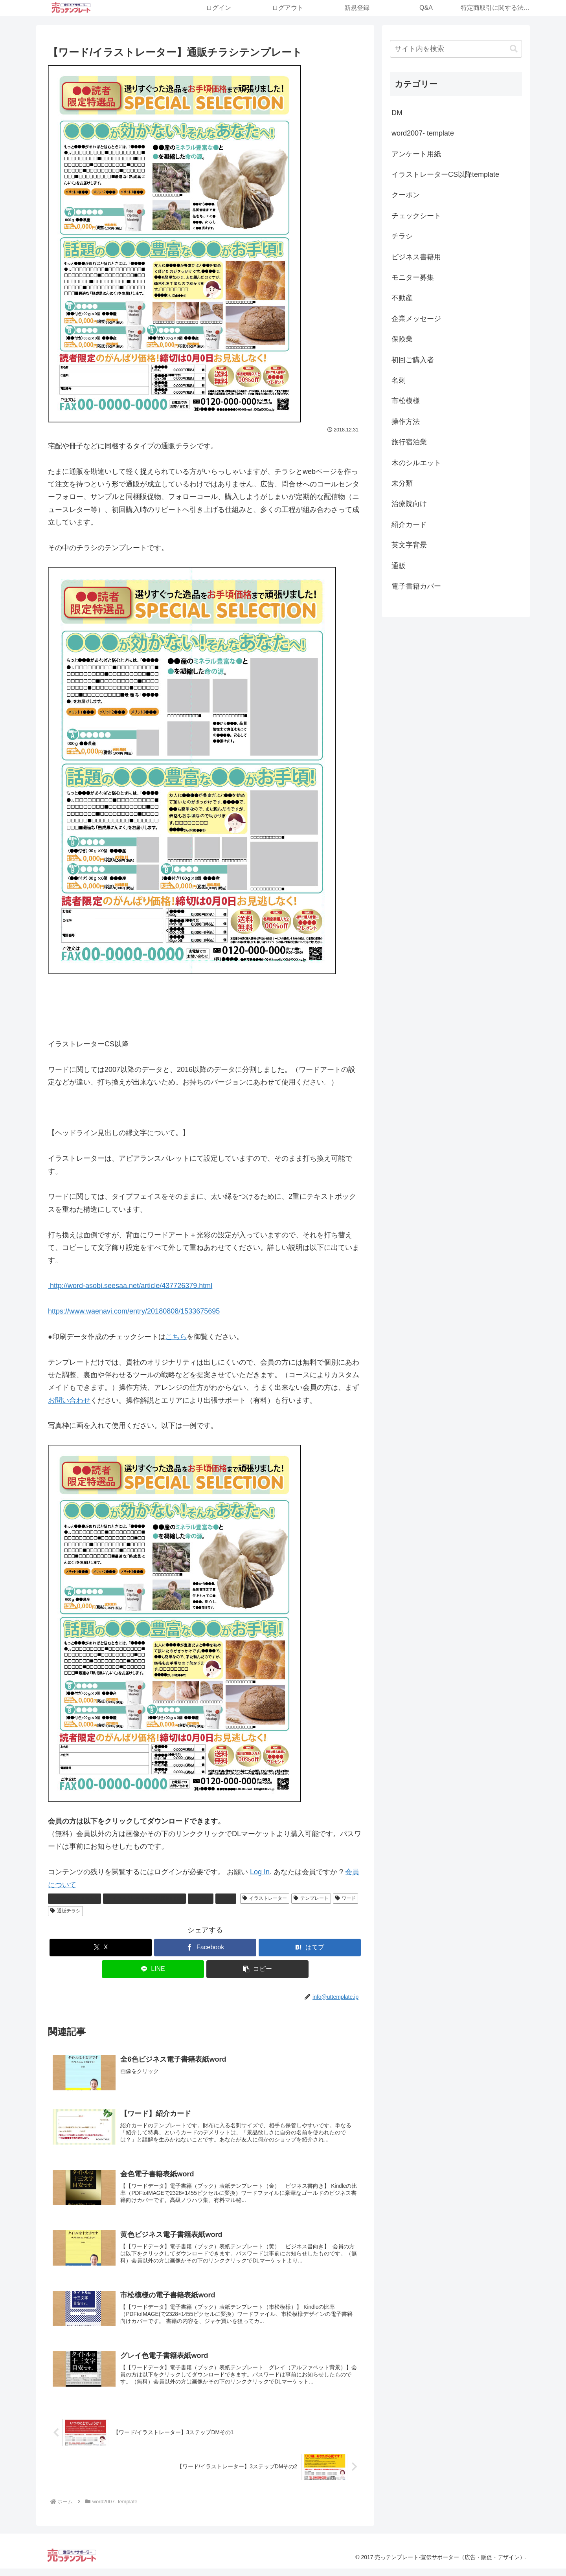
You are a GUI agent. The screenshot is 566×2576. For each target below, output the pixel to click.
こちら (176, 1337)
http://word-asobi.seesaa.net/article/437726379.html (130, 1286)
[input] (456, 49)
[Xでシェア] (101, 1947)
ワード (345, 1898)
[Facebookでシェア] (205, 1947)
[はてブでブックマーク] (310, 1947)
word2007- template (74, 1898)
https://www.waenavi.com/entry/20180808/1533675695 (134, 1311)
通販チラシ (65, 1911)
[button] (257, 1969)
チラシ (200, 1898)
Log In (260, 1872)
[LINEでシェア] (153, 1969)
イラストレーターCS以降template (144, 1898)
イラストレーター (265, 1898)
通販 (226, 1898)
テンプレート (311, 1898)
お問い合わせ (69, 1400)
